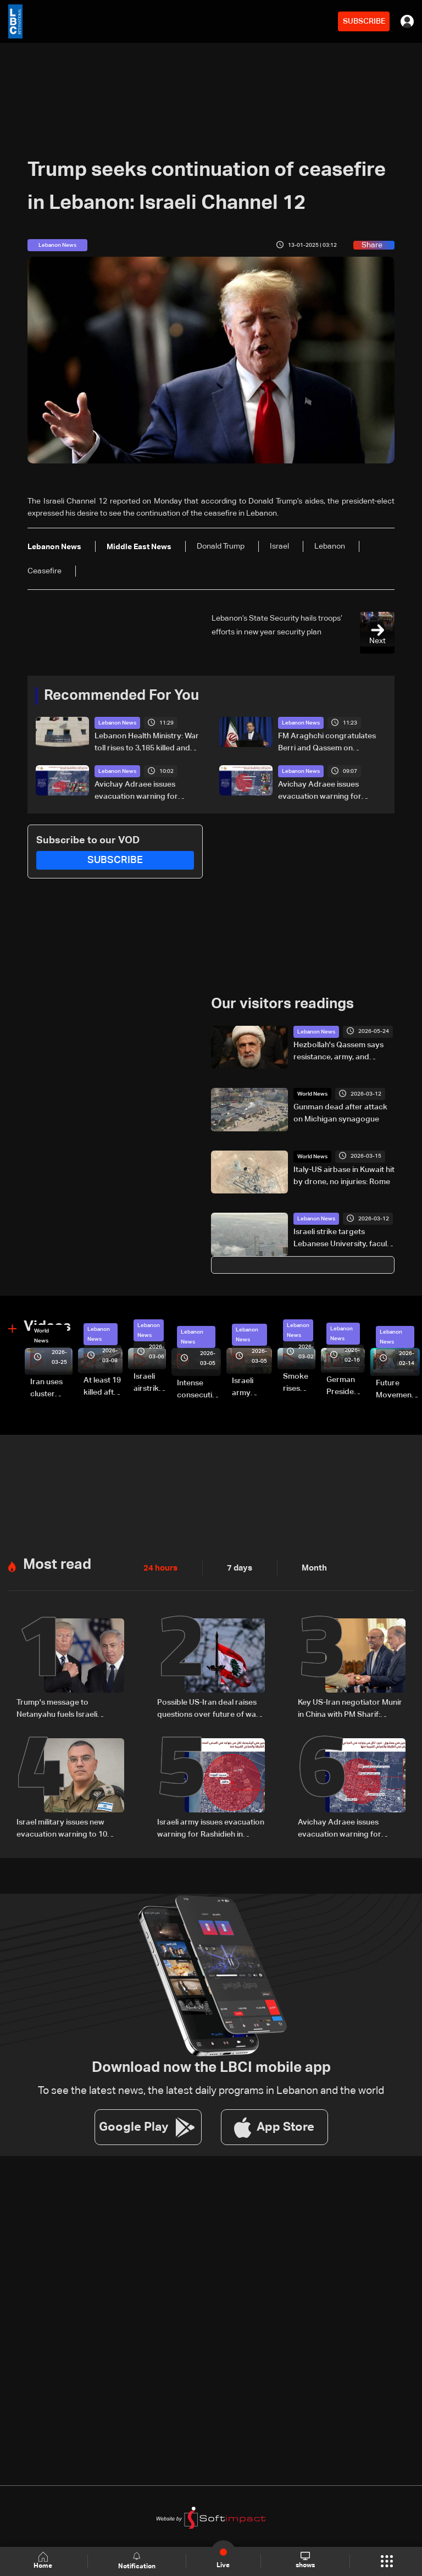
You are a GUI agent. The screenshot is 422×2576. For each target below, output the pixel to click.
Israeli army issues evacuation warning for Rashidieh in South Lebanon (210, 1828)
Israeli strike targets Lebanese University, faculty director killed (343, 1239)
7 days (237, 1567)
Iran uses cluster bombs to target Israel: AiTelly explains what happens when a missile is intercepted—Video (51, 1389)
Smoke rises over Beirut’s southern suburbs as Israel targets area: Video (299, 1383)
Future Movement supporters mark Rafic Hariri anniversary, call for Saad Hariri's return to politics (398, 1390)
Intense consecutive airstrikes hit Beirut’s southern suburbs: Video (199, 1390)
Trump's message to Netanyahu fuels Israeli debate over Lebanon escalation (56, 1709)
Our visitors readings (282, 1004)
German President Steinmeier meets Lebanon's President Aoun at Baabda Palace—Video (345, 1386)
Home (44, 2561)
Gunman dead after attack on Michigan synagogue (340, 1113)
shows (304, 2560)
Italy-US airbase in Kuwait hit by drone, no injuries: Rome (344, 1175)
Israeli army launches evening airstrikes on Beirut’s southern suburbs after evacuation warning (252, 1387)
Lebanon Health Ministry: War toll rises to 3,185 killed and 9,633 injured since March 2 (147, 743)
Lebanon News (117, 723)
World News (312, 1093)
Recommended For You (121, 696)
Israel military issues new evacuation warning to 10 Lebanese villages (61, 1828)
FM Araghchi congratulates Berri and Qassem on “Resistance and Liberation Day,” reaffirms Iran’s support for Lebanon (330, 743)
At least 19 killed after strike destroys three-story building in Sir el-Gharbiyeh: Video (103, 1387)
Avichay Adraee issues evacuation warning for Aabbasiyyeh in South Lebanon (136, 792)
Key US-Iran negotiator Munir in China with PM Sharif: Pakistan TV (350, 1709)
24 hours (159, 1567)
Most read (57, 1564)
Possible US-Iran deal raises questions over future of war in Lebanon (208, 1709)
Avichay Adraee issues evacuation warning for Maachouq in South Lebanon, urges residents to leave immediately (330, 792)
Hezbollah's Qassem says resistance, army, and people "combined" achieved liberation (338, 1052)
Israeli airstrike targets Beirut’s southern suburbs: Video (150, 1383)
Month (309, 1567)
